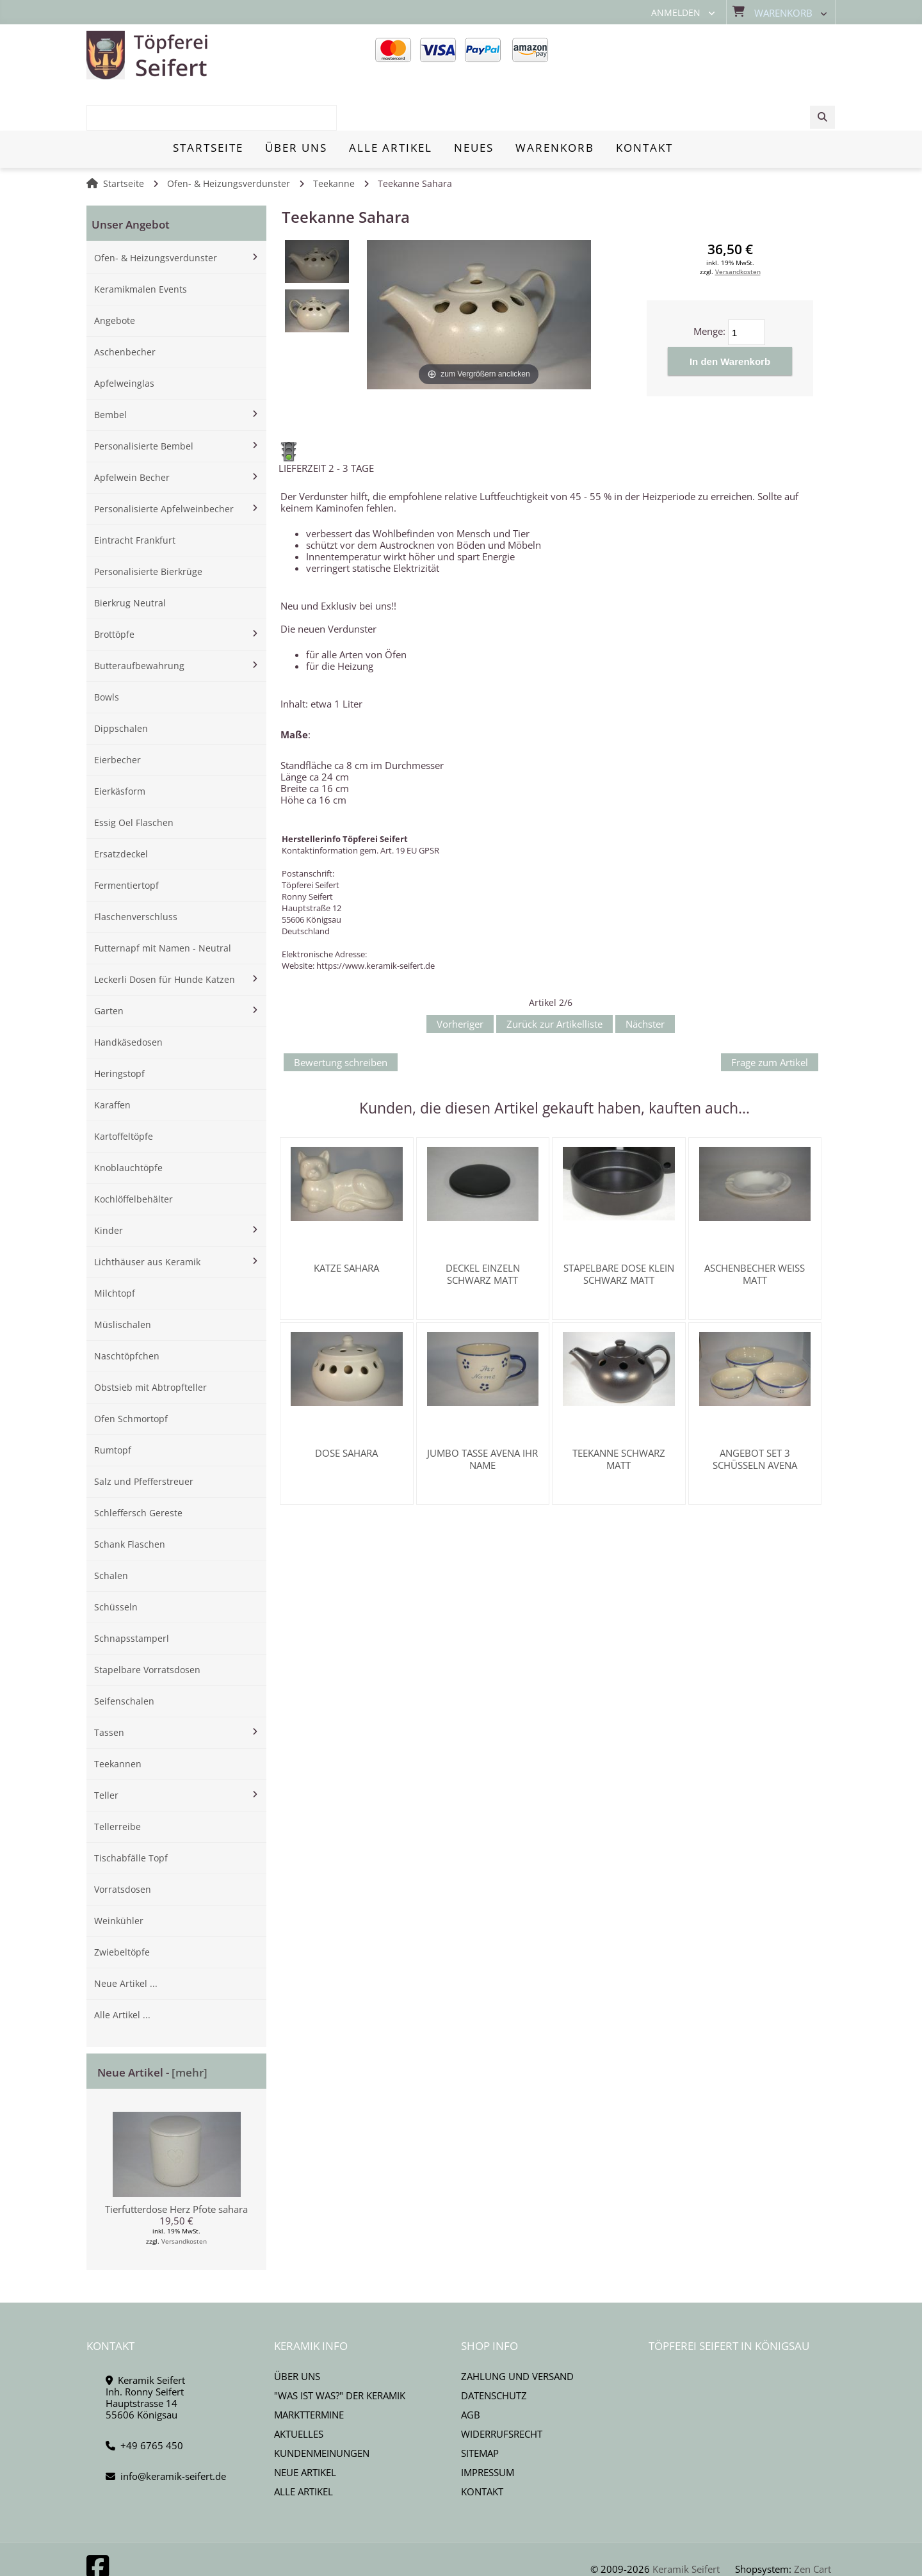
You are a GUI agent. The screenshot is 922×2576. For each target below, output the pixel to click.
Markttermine (309, 2369)
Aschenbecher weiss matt (754, 1229)
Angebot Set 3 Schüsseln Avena (755, 1414)
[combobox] (738, 56)
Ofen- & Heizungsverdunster (228, 139)
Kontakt (482, 2446)
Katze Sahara (346, 1223)
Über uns (297, 2331)
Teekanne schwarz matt (618, 1414)
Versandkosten (184, 2196)
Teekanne (334, 139)
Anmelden (675, 13)
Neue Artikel (305, 2427)
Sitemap (480, 2408)
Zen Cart (812, 2524)
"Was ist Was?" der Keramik (339, 2350)
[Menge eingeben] (746, 287)
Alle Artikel (303, 2446)
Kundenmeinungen (321, 2408)
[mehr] (189, 2027)
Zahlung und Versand (517, 2331)
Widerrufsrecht (501, 2389)
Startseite (123, 139)
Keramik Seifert (686, 2524)
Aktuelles (298, 2389)
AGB (470, 2369)
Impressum (487, 2427)
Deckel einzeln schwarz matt (483, 1229)
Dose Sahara (346, 1408)
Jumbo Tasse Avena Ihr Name (482, 1414)
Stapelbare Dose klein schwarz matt (618, 1229)
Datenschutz (494, 2350)
